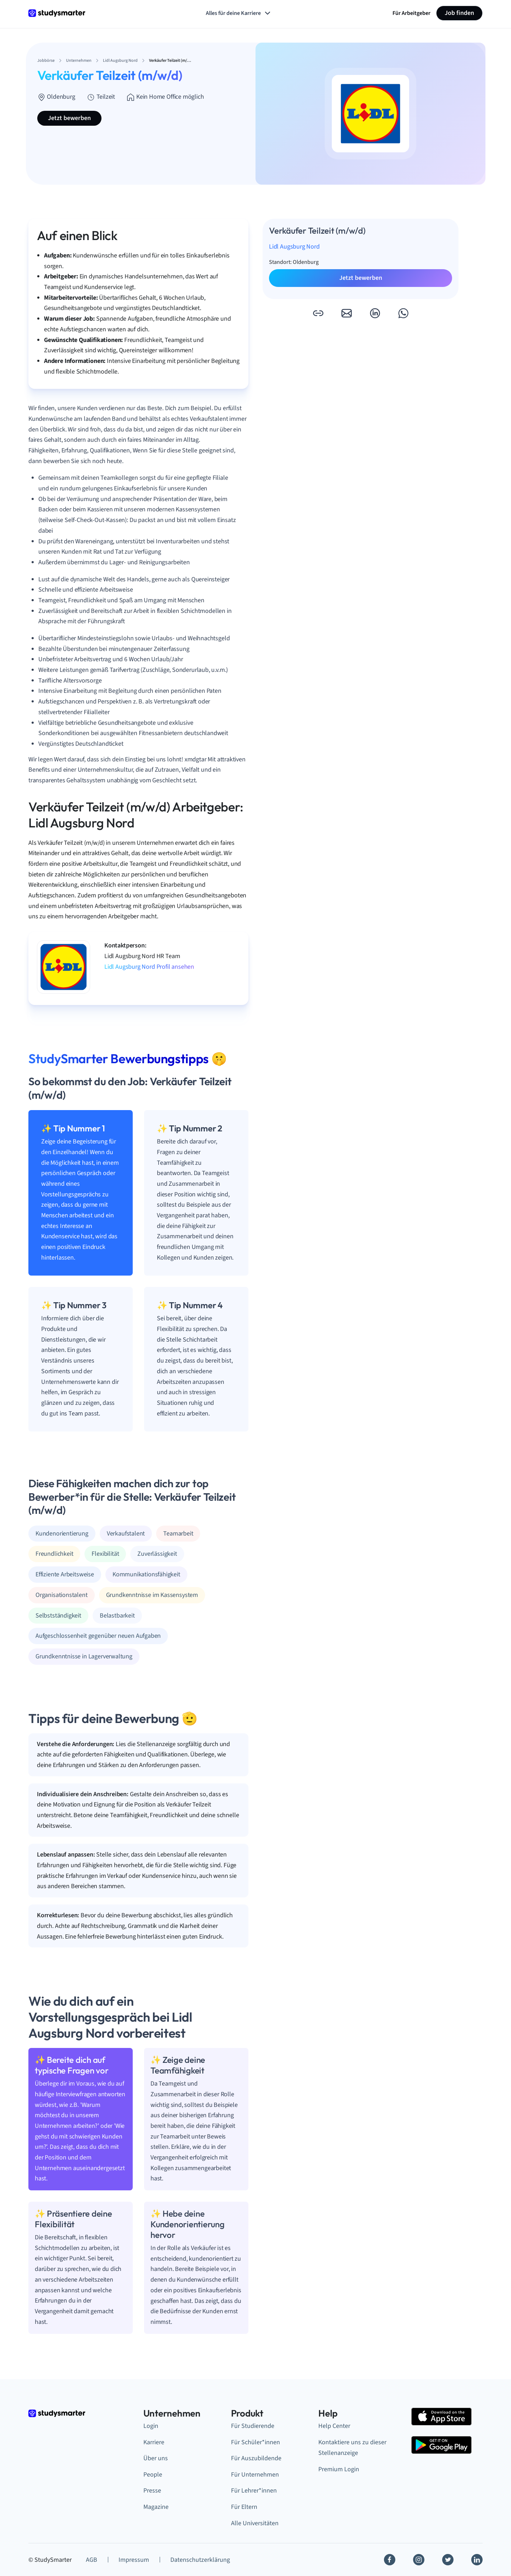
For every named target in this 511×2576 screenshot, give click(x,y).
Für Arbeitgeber (411, 13)
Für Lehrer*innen (254, 2490)
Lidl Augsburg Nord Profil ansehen (149, 966)
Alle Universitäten (255, 2523)
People (152, 2474)
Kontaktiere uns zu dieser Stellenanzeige (352, 2448)
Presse (152, 2490)
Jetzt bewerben (69, 118)
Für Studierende (252, 2426)
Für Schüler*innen (255, 2442)
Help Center (334, 2426)
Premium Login (338, 2469)
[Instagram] (418, 2559)
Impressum (134, 2559)
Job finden (459, 13)
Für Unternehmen (255, 2474)
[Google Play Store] (441, 2445)
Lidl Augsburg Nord (294, 246)
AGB (91, 2559)
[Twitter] (448, 2559)
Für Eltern (244, 2506)
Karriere (153, 2442)
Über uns (155, 2458)
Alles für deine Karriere (239, 13)
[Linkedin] (477, 2559)
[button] (318, 313)
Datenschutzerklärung (200, 2559)
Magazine (156, 2506)
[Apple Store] (441, 2416)
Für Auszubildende (256, 2458)
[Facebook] (389, 2559)
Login (150, 2426)
